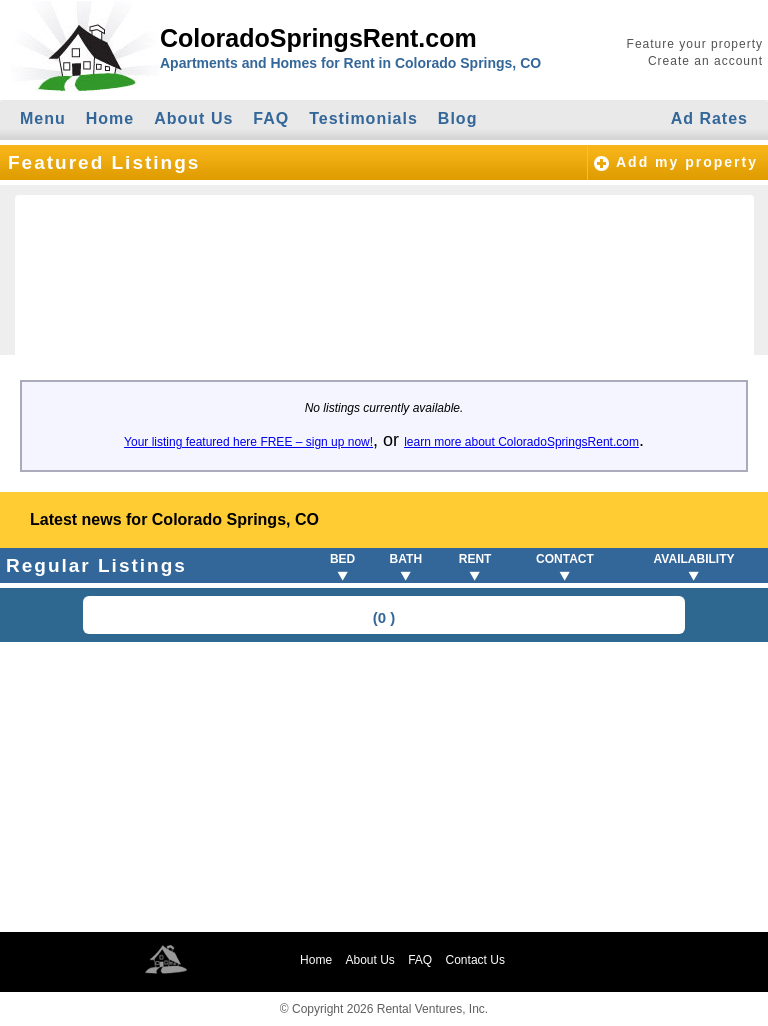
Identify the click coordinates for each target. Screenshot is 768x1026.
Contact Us (475, 960)
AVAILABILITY (694, 559)
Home (110, 118)
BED (342, 559)
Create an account (705, 61)
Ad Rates (709, 118)
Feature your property (695, 44)
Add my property (687, 162)
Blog (458, 118)
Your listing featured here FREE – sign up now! (248, 442)
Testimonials (363, 118)
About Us (193, 118)
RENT (475, 559)
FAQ (271, 118)
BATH (406, 559)
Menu (43, 118)
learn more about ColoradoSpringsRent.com (521, 442)
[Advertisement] (384, 787)
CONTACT (565, 559)
